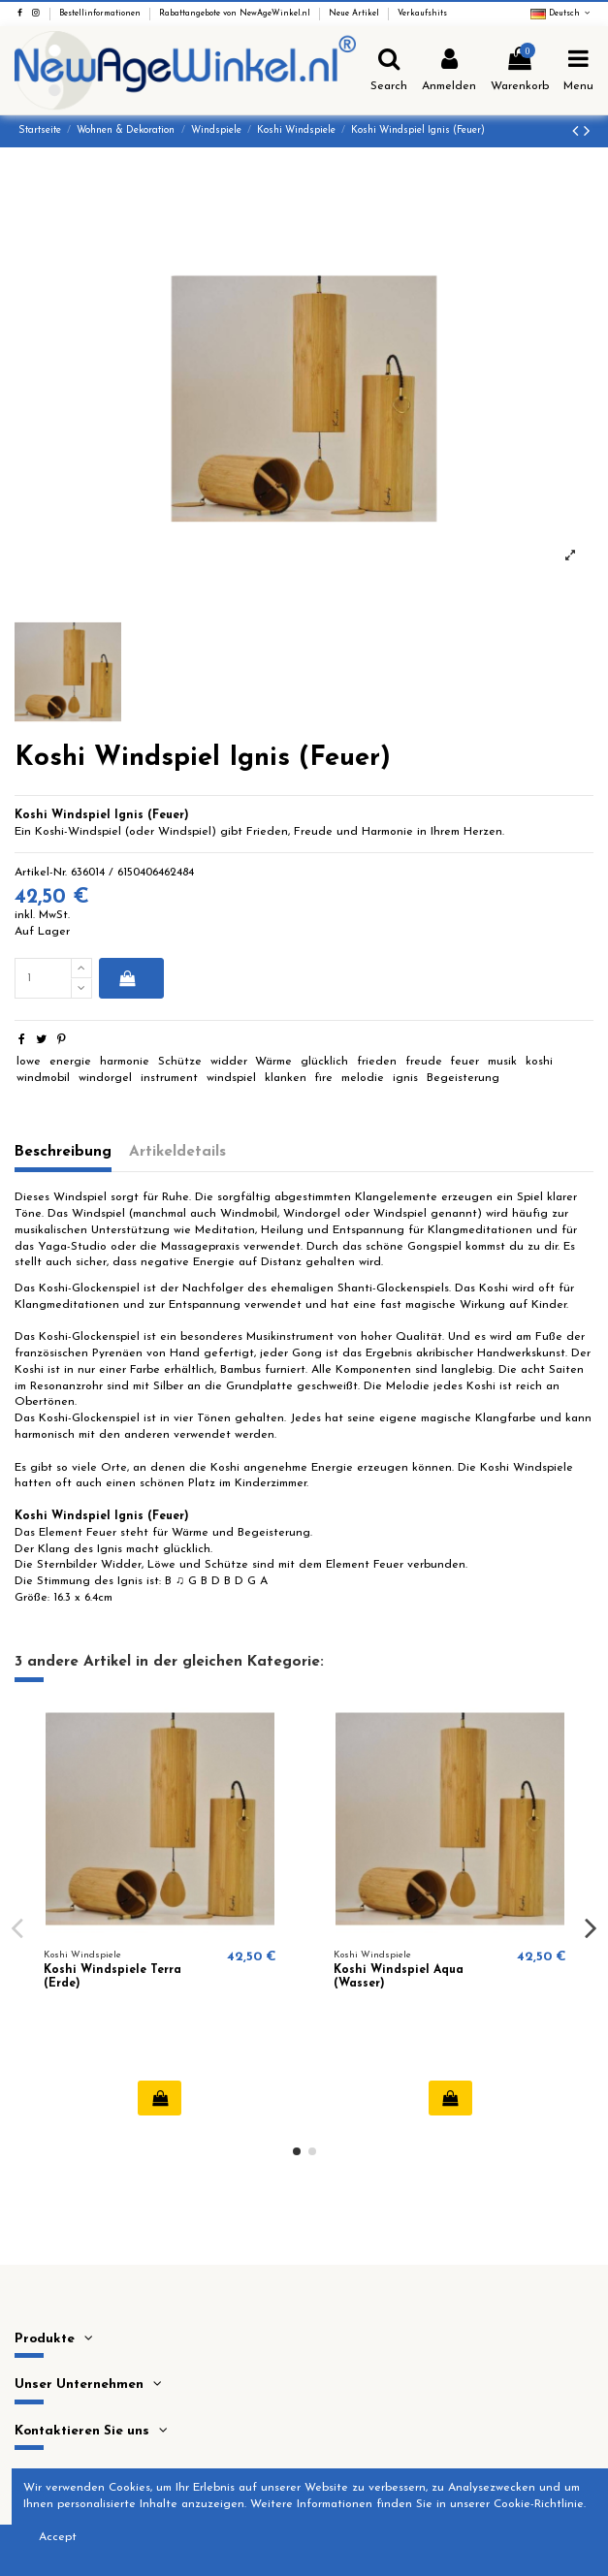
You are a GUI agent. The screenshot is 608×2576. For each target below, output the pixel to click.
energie (70, 1061)
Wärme (273, 1061)
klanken (285, 1078)
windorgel (105, 1078)
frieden (377, 1061)
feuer (464, 1061)
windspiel (231, 1078)
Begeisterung (463, 1078)
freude (423, 1061)
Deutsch (561, 13)
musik (502, 1061)
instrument (169, 1078)
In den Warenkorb (127, 978)
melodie (362, 1078)
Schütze (180, 1061)
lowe (28, 1061)
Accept (58, 2537)
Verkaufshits (422, 13)
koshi (539, 1061)
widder (228, 1061)
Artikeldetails (177, 1152)
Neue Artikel (355, 13)
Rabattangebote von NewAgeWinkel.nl (236, 13)
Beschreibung (63, 1152)
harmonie (124, 1061)
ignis (405, 1078)
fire (323, 1078)
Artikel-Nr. (41, 872)
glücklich (324, 1061)
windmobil (43, 1078)
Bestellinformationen (101, 13)
